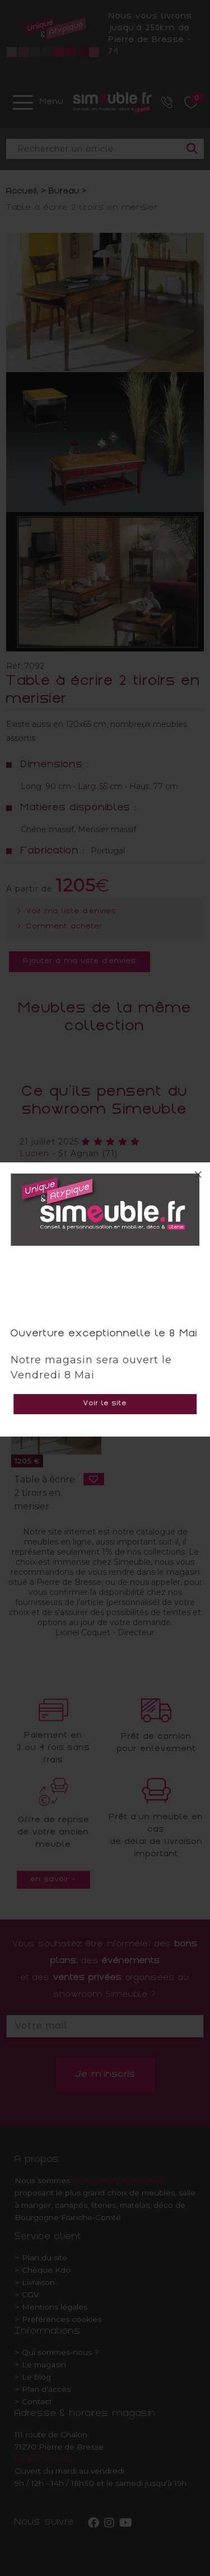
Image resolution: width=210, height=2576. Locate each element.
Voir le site (105, 1404)
